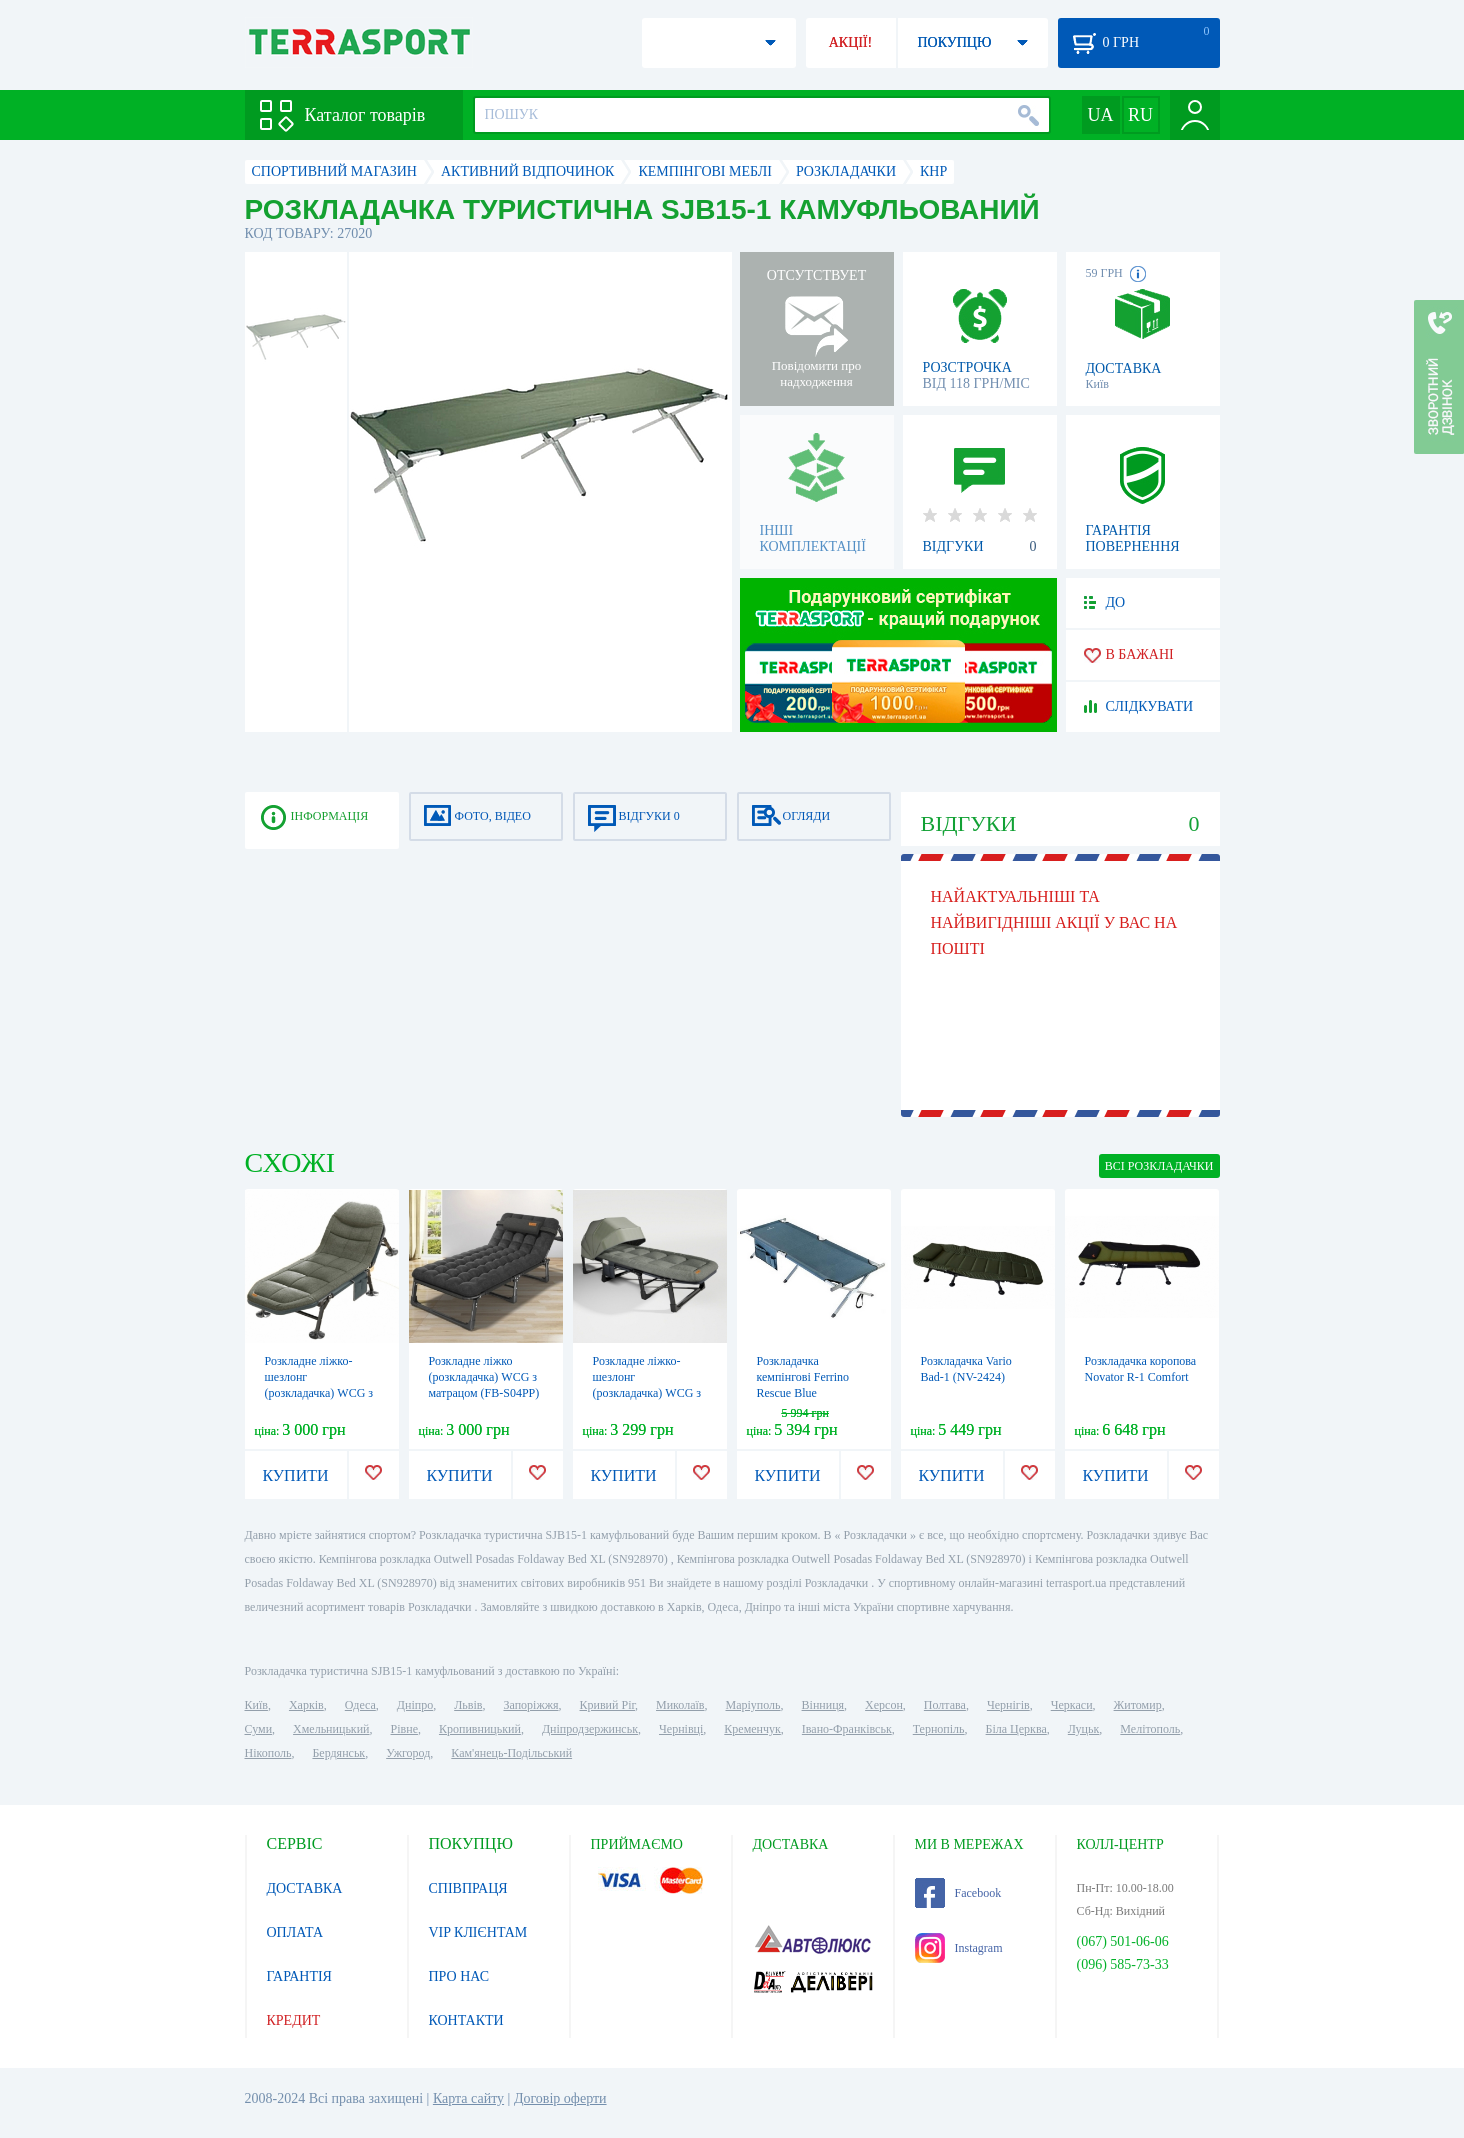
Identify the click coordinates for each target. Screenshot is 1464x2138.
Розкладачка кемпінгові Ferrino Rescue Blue (803, 1377)
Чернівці (681, 1729)
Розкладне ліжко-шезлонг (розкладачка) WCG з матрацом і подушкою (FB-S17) (321, 1393)
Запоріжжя (530, 1705)
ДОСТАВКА (305, 1888)
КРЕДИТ (294, 2020)
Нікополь (268, 1753)
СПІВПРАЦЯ (468, 1888)
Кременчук (752, 1729)
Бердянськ (338, 1753)
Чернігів (1008, 1705)
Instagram (959, 1948)
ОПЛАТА (295, 1932)
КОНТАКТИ (466, 2020)
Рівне (404, 1729)
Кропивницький (480, 1729)
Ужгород (408, 1753)
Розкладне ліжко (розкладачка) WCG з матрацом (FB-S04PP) (484, 1377)
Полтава (945, 1705)
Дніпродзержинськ (590, 1729)
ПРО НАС (459, 1976)
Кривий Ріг (608, 1705)
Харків (306, 1705)
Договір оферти (560, 2098)
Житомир (1138, 1705)
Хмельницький (331, 1729)
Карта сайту (468, 2098)
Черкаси (1072, 1705)
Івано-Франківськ (847, 1729)
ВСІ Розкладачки (1159, 1166)
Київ (256, 1705)
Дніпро (415, 1705)
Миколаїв (680, 1705)
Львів (468, 1705)
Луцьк (1084, 1729)
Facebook (958, 1893)
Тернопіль (939, 1729)
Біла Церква (1016, 1729)
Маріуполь (753, 1705)
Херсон (884, 1705)
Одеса (360, 1705)
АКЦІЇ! (851, 42)
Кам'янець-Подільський (511, 1753)
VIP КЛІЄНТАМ (478, 1932)
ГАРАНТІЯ (299, 1976)
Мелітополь (1150, 1729)
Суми (259, 1729)
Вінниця (823, 1705)
